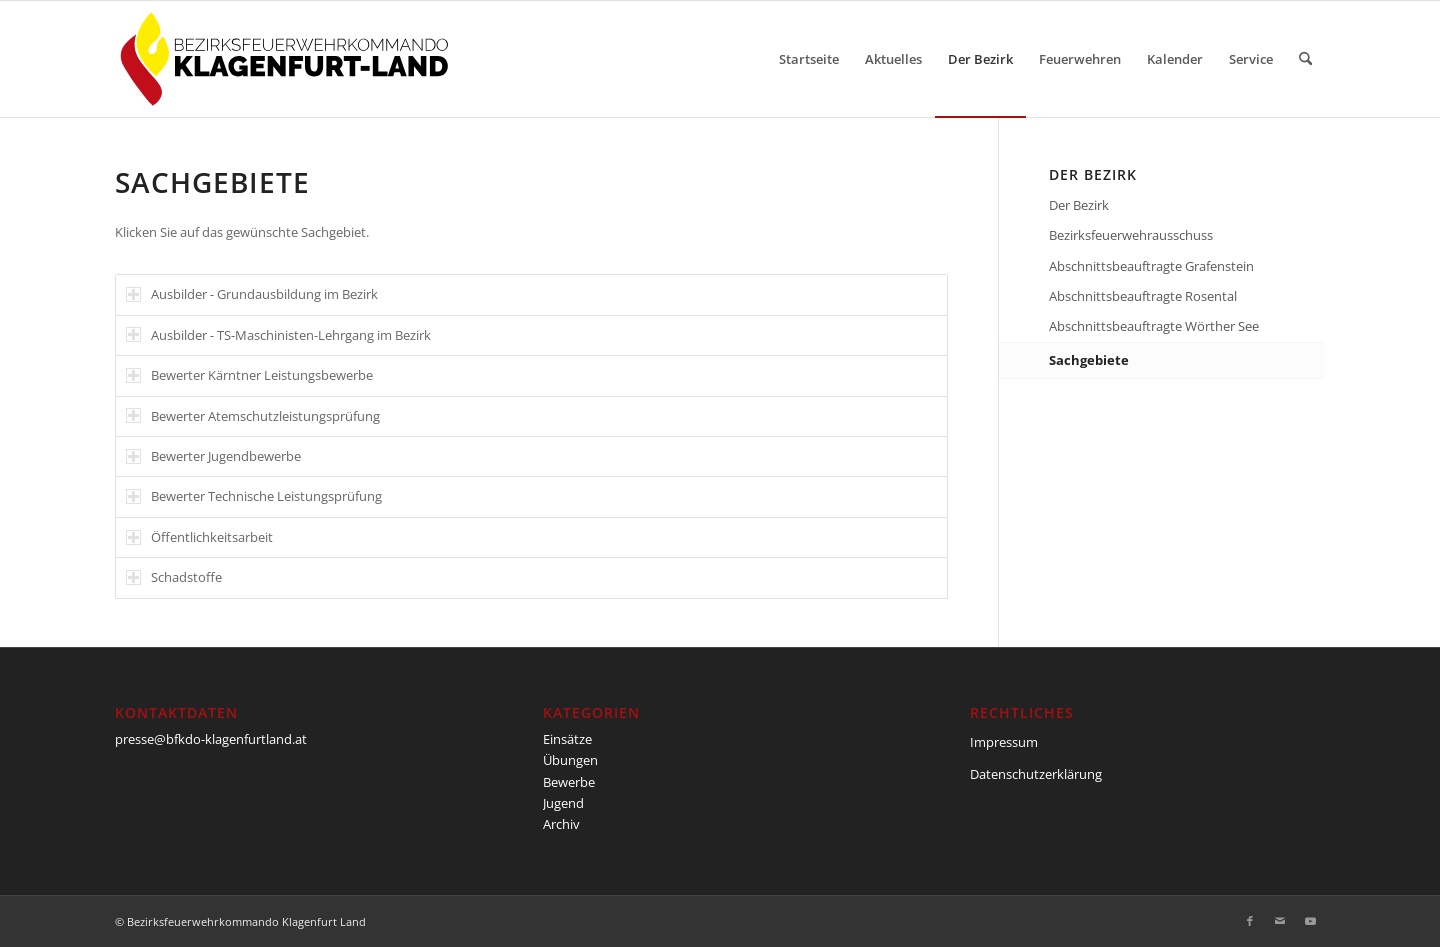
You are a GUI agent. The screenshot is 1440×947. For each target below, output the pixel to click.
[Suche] (1305, 59)
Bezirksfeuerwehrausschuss (1131, 235)
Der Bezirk (1079, 205)
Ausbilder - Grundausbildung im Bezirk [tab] (252, 294)
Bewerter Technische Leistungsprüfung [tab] (254, 496)
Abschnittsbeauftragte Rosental (1143, 296)
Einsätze (567, 739)
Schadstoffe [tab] (174, 577)
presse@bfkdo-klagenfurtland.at (211, 739)
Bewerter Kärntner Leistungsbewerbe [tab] (249, 375)
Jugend (563, 803)
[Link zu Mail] (1280, 921)
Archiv (561, 824)
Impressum (1004, 742)
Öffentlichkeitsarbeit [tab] (199, 537)
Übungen (570, 760)
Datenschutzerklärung (1036, 774)
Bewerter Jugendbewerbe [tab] (213, 456)
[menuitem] (809, 59)
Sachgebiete (1089, 360)
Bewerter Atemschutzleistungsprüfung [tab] (253, 416)
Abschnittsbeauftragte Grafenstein (1151, 266)
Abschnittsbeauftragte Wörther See (1154, 326)
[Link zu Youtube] (1310, 921)
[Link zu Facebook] (1250, 921)
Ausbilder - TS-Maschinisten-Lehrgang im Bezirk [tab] (278, 335)
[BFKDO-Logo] (288, 59)
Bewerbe (569, 782)
